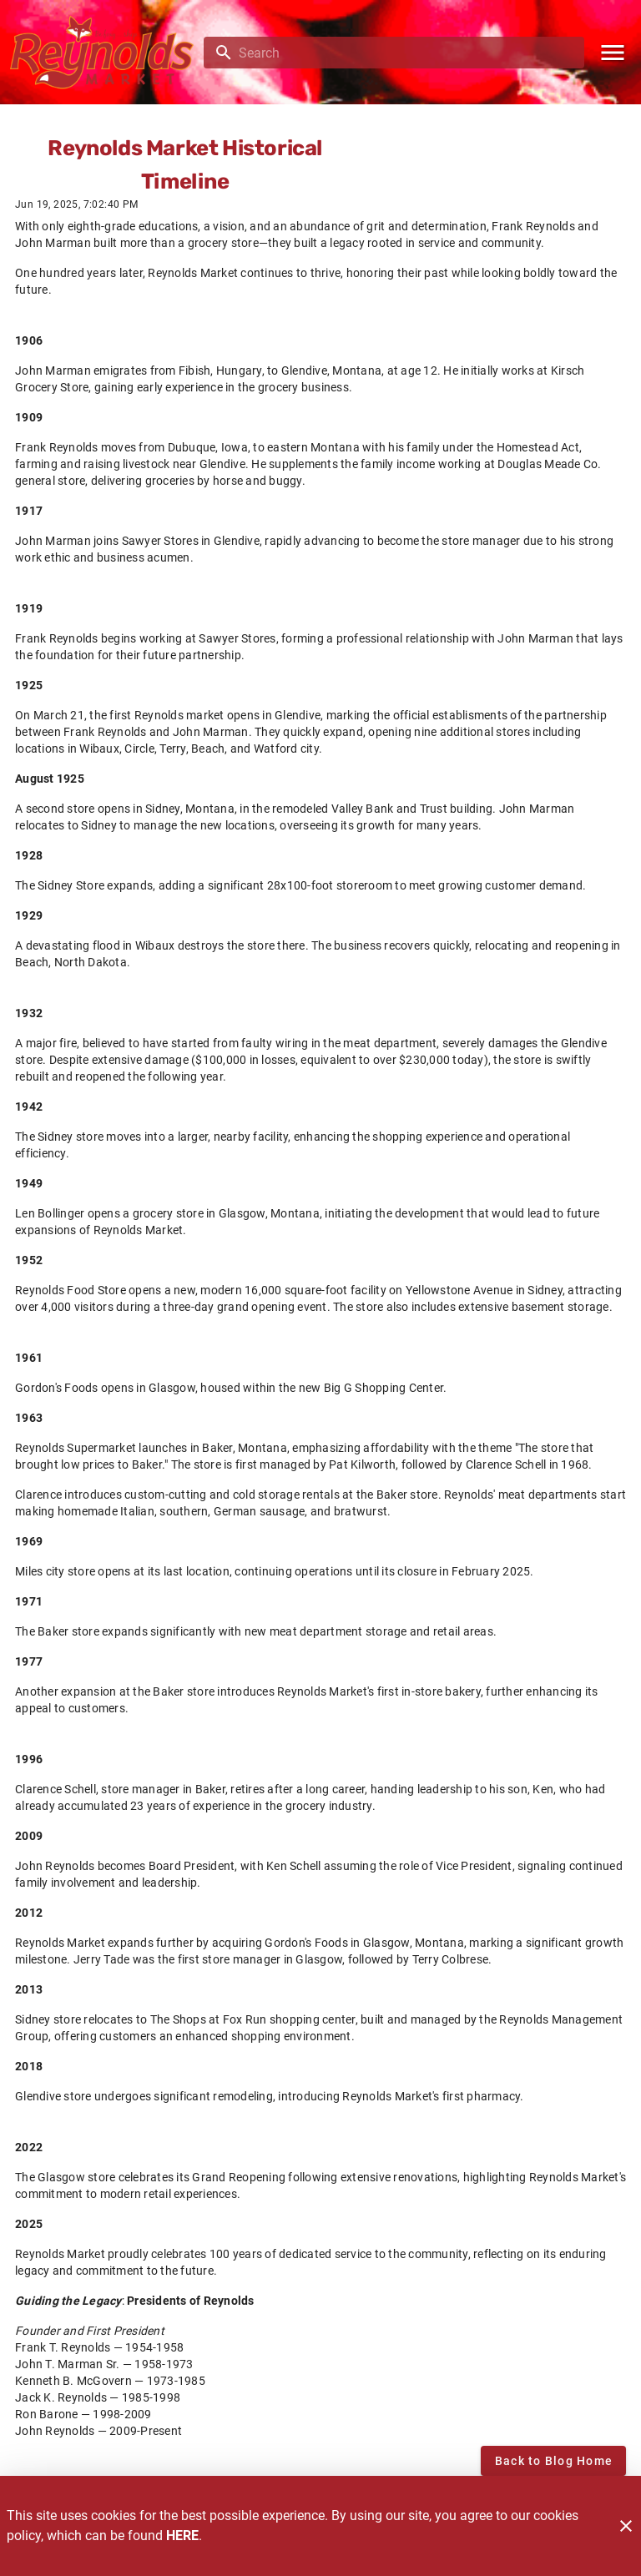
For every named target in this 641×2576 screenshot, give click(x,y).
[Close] (626, 2526)
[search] (405, 52)
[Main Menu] (612, 52)
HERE (182, 2535)
